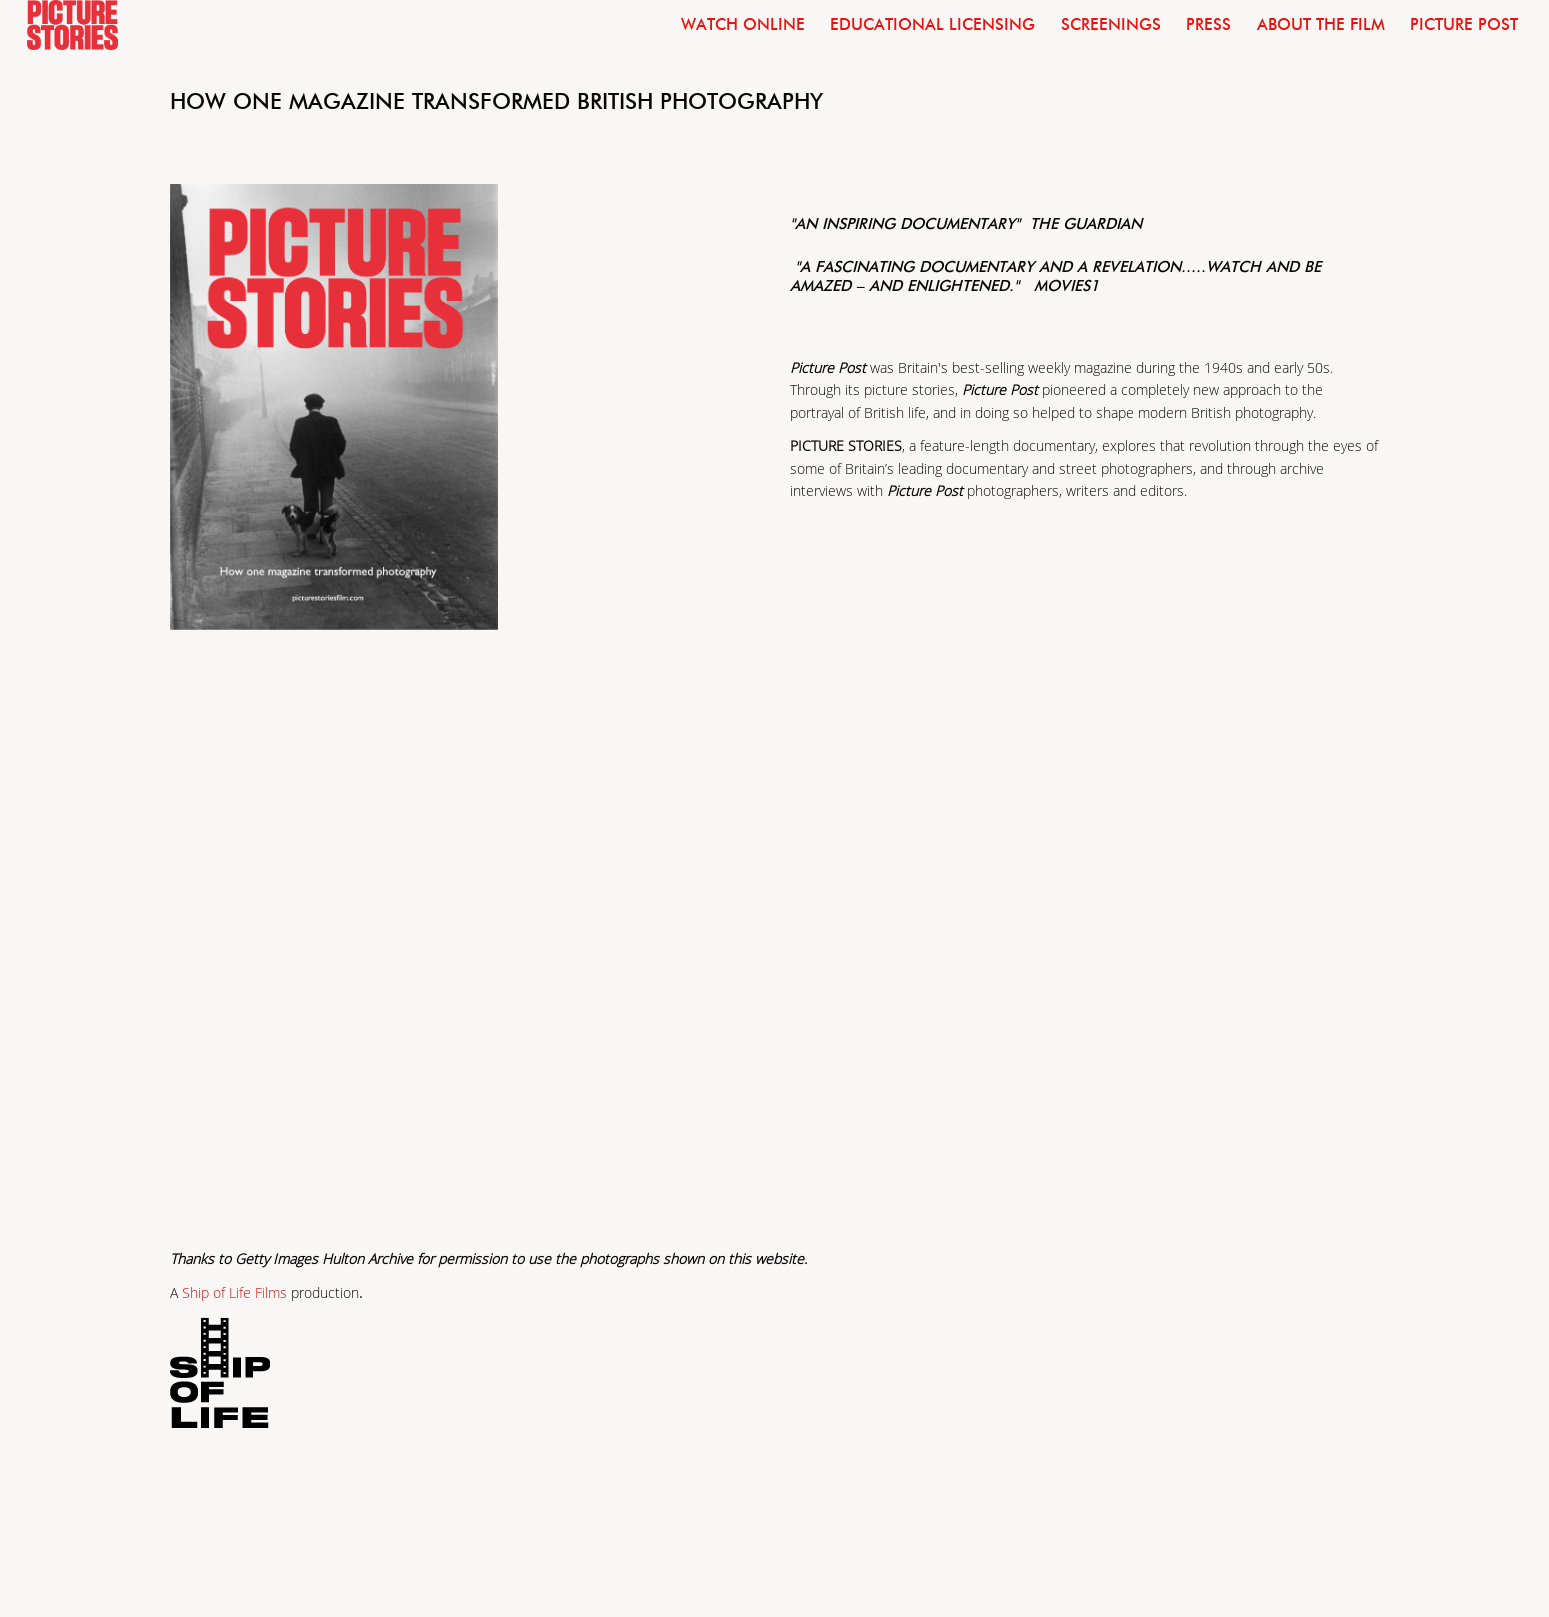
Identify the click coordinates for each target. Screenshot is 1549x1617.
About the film (1321, 24)
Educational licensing (932, 24)
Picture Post (1464, 24)
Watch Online (743, 24)
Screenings (1111, 24)
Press (1208, 24)
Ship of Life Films (234, 1293)
